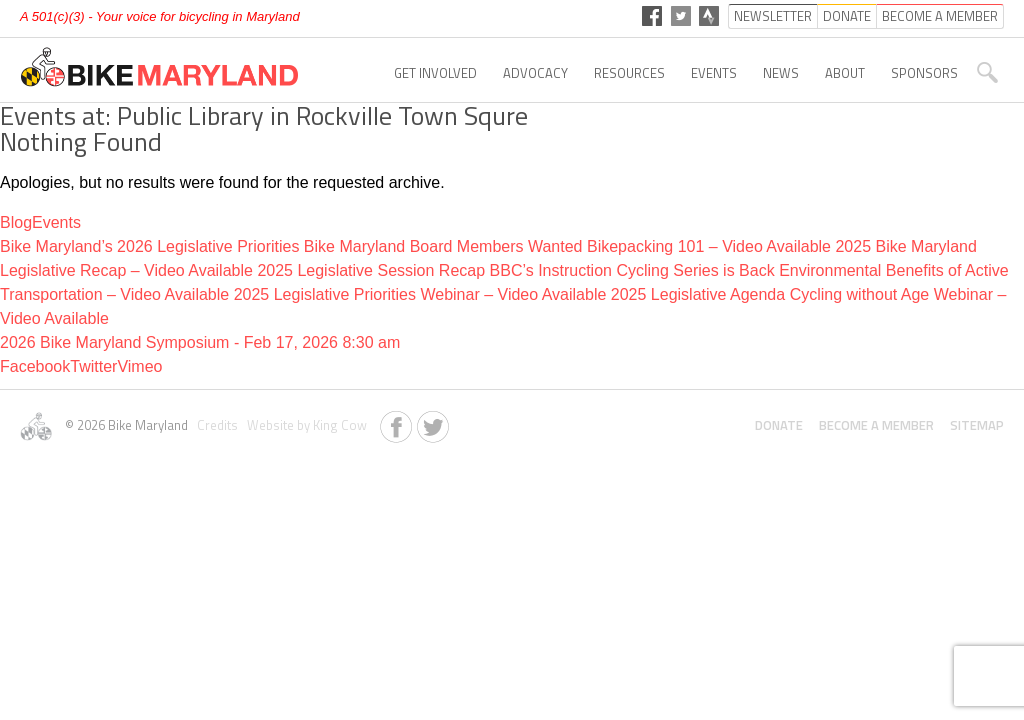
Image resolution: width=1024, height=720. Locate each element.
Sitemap (977, 425)
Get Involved (435, 73)
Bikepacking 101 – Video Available (709, 246)
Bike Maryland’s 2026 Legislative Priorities (149, 246)
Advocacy (535, 73)
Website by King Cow (304, 425)
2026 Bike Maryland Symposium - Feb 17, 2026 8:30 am (200, 342)
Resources (629, 73)
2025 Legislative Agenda (698, 294)
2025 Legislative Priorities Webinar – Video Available (420, 294)
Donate (779, 425)
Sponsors (924, 73)
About (845, 73)
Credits (216, 425)
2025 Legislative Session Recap (371, 270)
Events (714, 73)
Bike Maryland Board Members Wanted (443, 246)
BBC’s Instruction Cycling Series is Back (632, 270)
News (781, 73)
